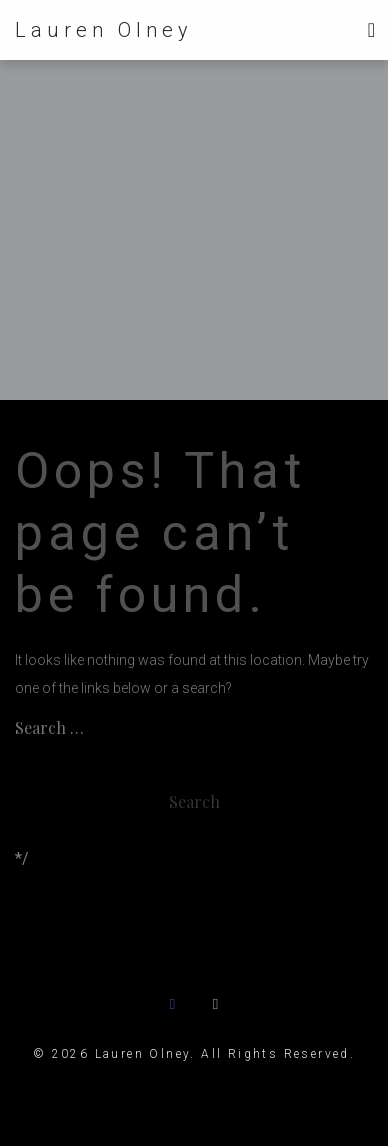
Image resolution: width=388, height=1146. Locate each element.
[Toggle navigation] (371, 30)
